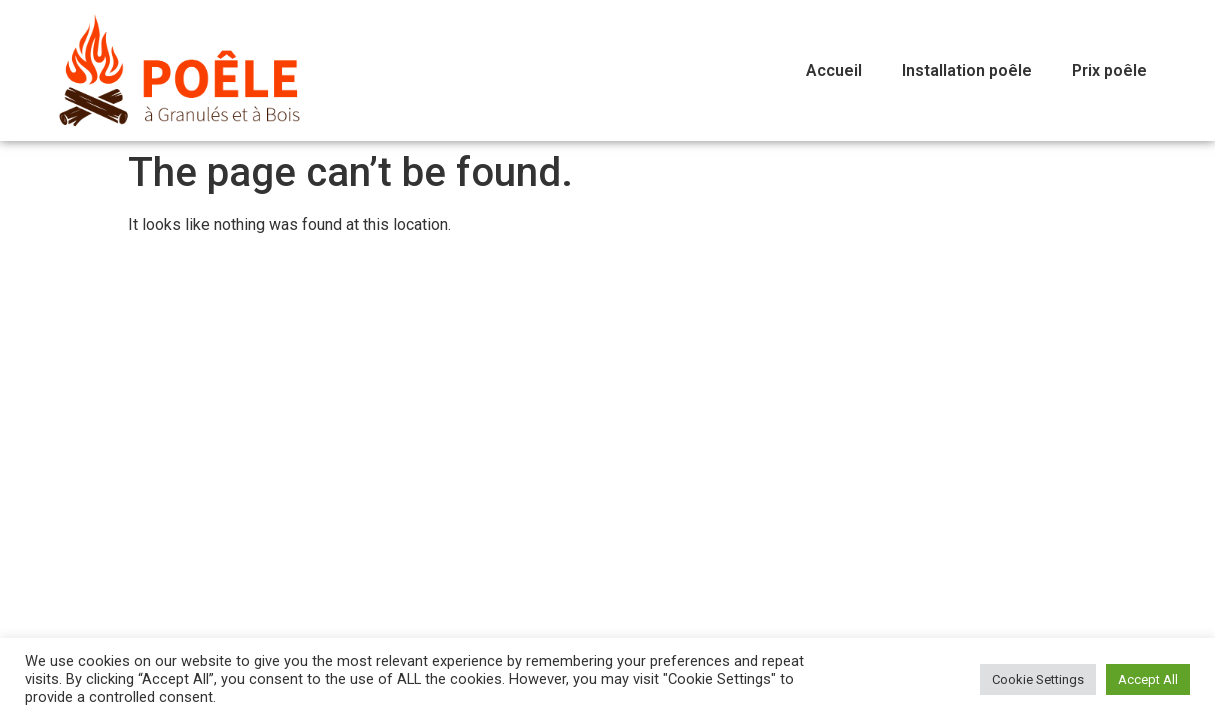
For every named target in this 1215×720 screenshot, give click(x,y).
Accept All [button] (1148, 679)
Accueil (834, 70)
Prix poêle (1109, 70)
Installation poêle (967, 70)
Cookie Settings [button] (1038, 679)
